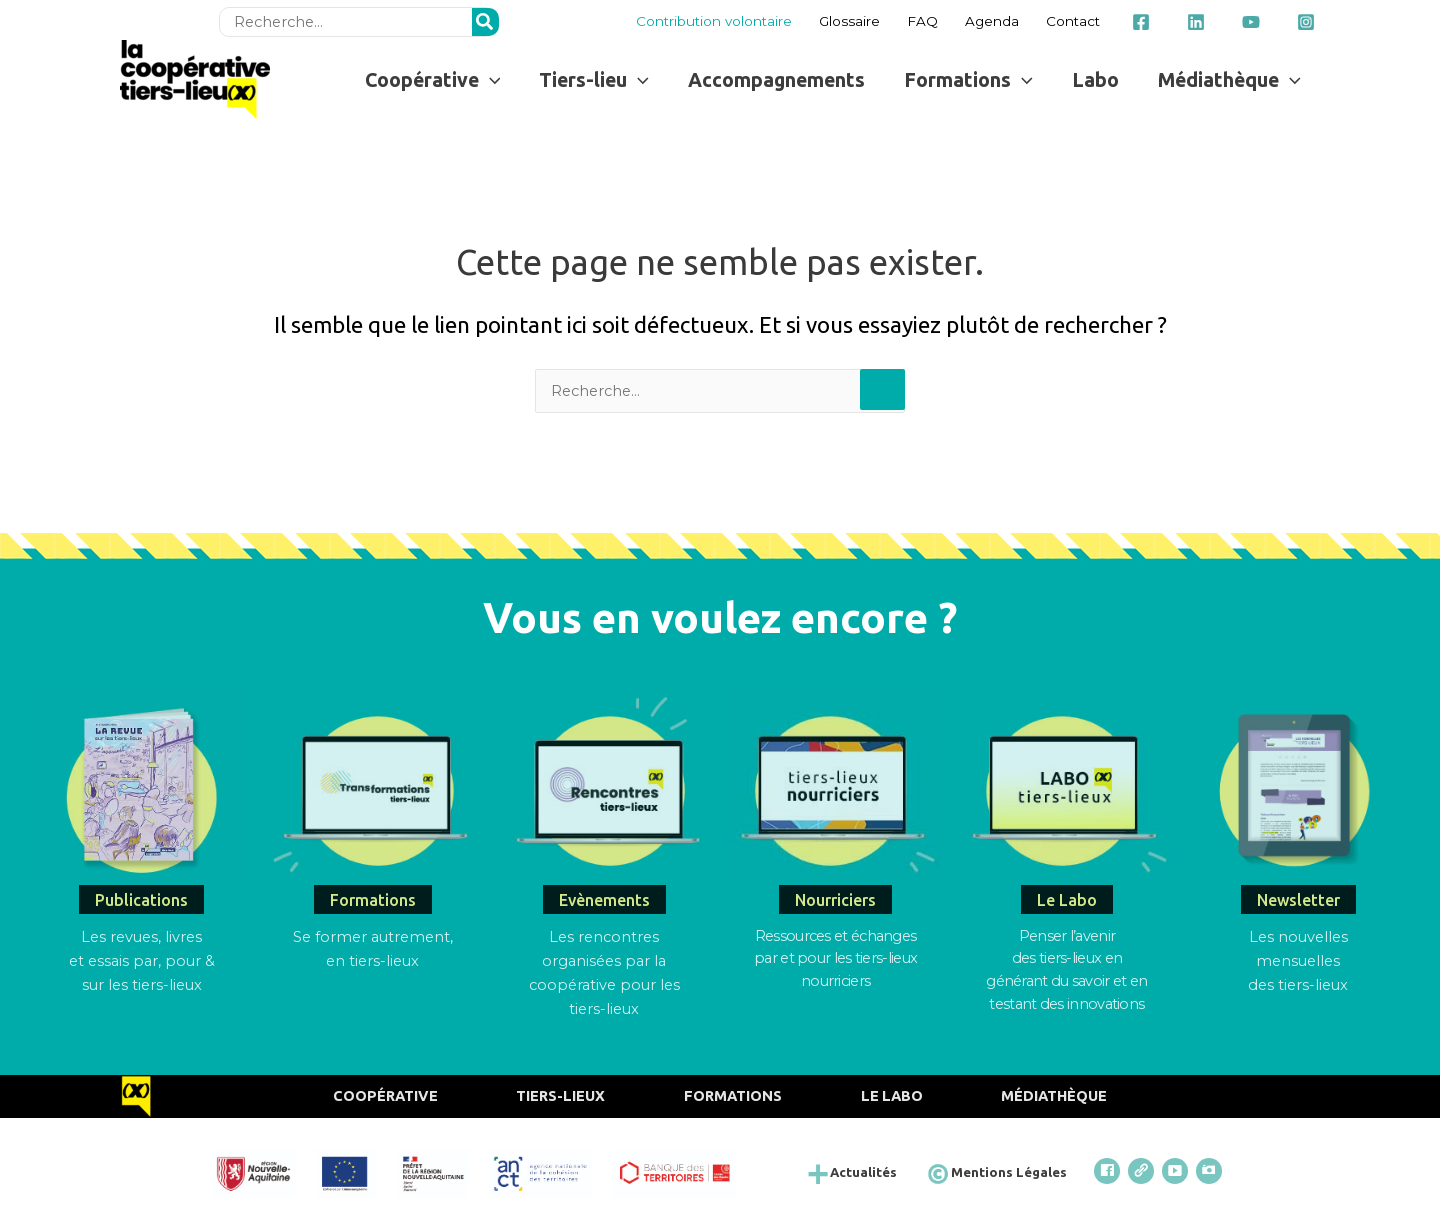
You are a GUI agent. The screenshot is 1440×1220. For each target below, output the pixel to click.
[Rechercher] (489, 20)
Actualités (871, 1169)
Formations (733, 1093)
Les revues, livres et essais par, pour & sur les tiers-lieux (141, 959)
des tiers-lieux (1298, 983)
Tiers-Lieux (558, 1093)
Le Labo (895, 1093)
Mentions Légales (1014, 1169)
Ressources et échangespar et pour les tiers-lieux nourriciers (835, 957)
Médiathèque (1060, 1093)
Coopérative (380, 1093)
